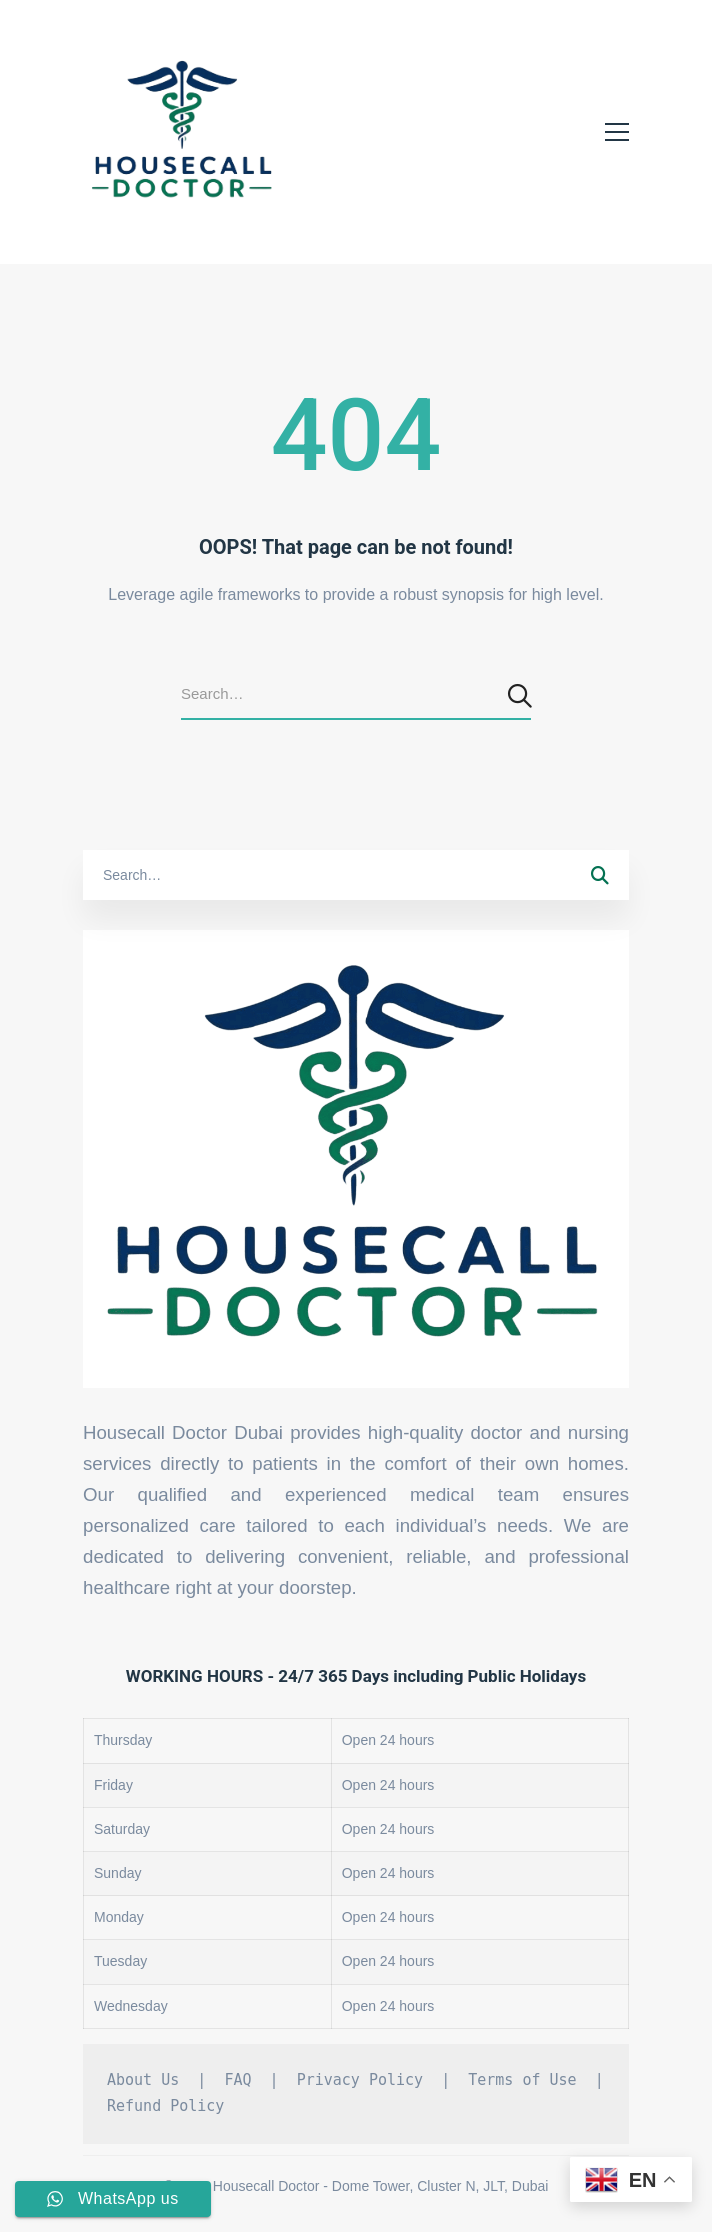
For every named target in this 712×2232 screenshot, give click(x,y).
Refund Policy (165, 2106)
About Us (143, 2080)
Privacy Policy (360, 2080)
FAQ (237, 2080)
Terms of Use (522, 2080)
